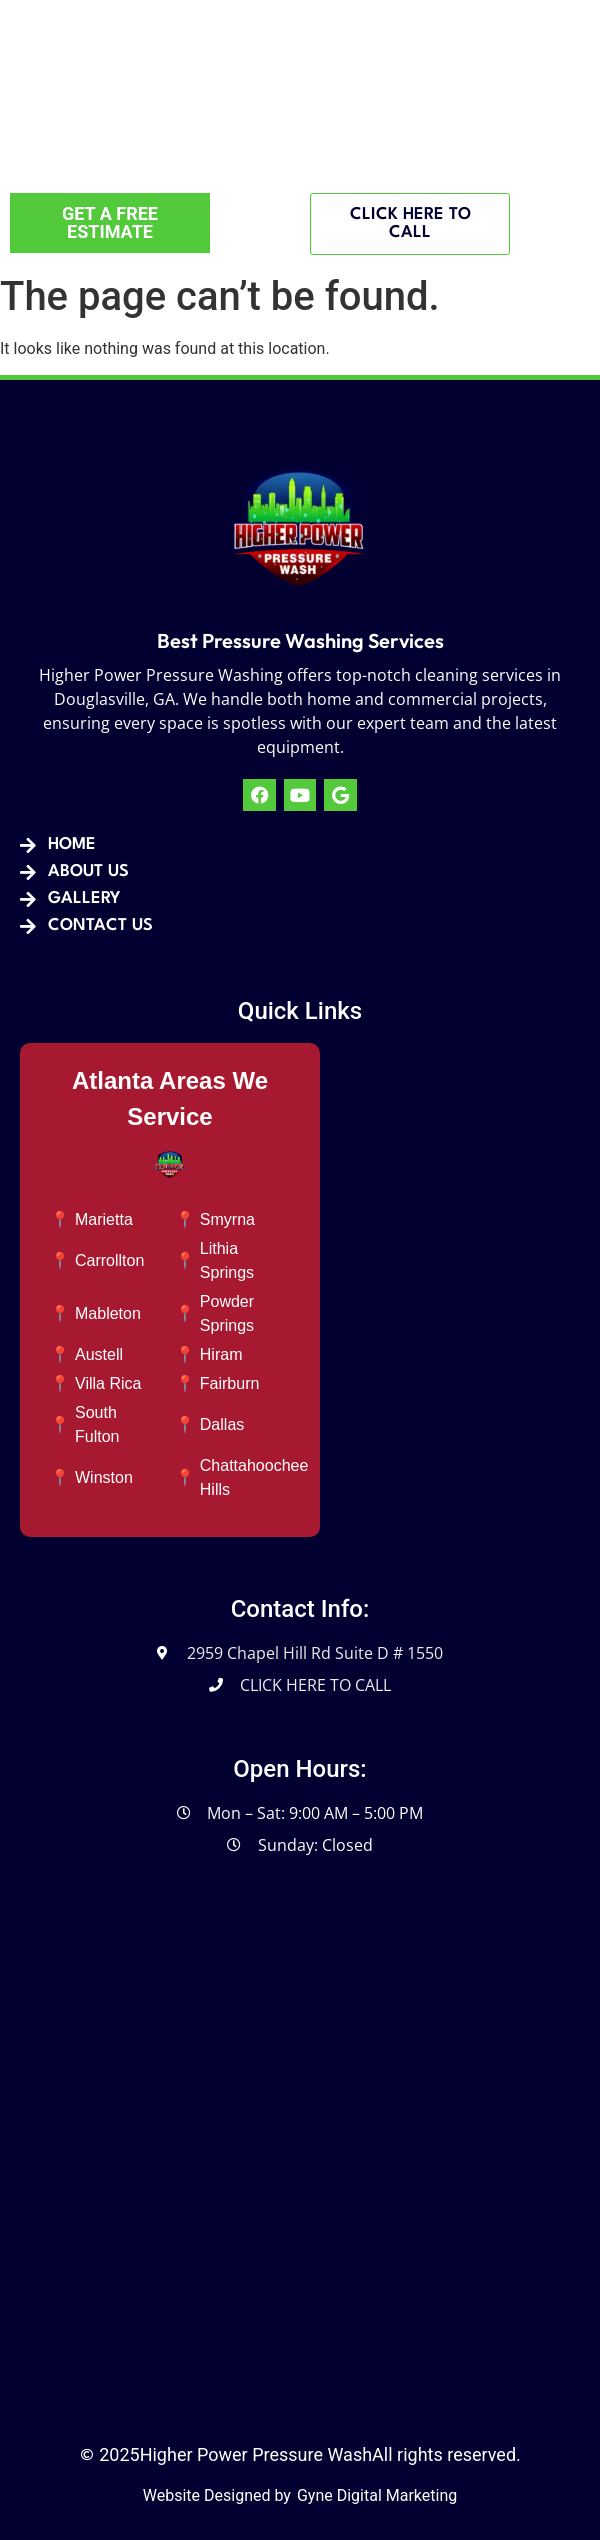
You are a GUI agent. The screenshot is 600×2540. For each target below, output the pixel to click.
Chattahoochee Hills (254, 1477)
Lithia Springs (227, 1260)
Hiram (221, 1354)
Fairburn (230, 1383)
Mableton (108, 1313)
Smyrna (227, 1219)
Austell (99, 1354)
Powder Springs (227, 1313)
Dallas (222, 1424)
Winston (104, 1477)
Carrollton (109, 1260)
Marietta (104, 1219)
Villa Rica (108, 1383)
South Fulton (97, 1424)
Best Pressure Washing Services (300, 640)
